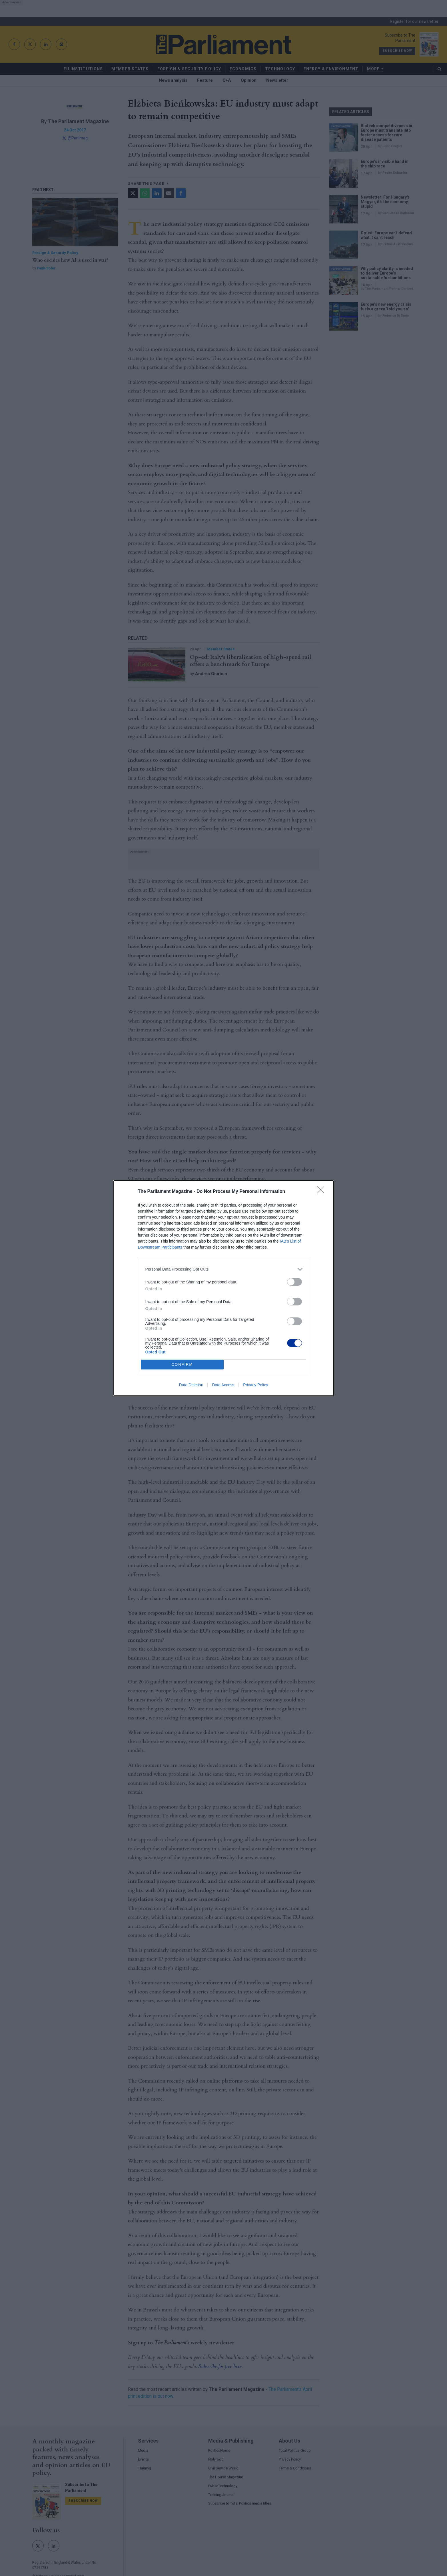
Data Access (223, 1385)
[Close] (322, 1191)
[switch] (294, 1282)
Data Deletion (191, 1385)
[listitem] (223, 1269)
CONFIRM (182, 1364)
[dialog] (224, 1288)
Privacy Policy (255, 1385)
